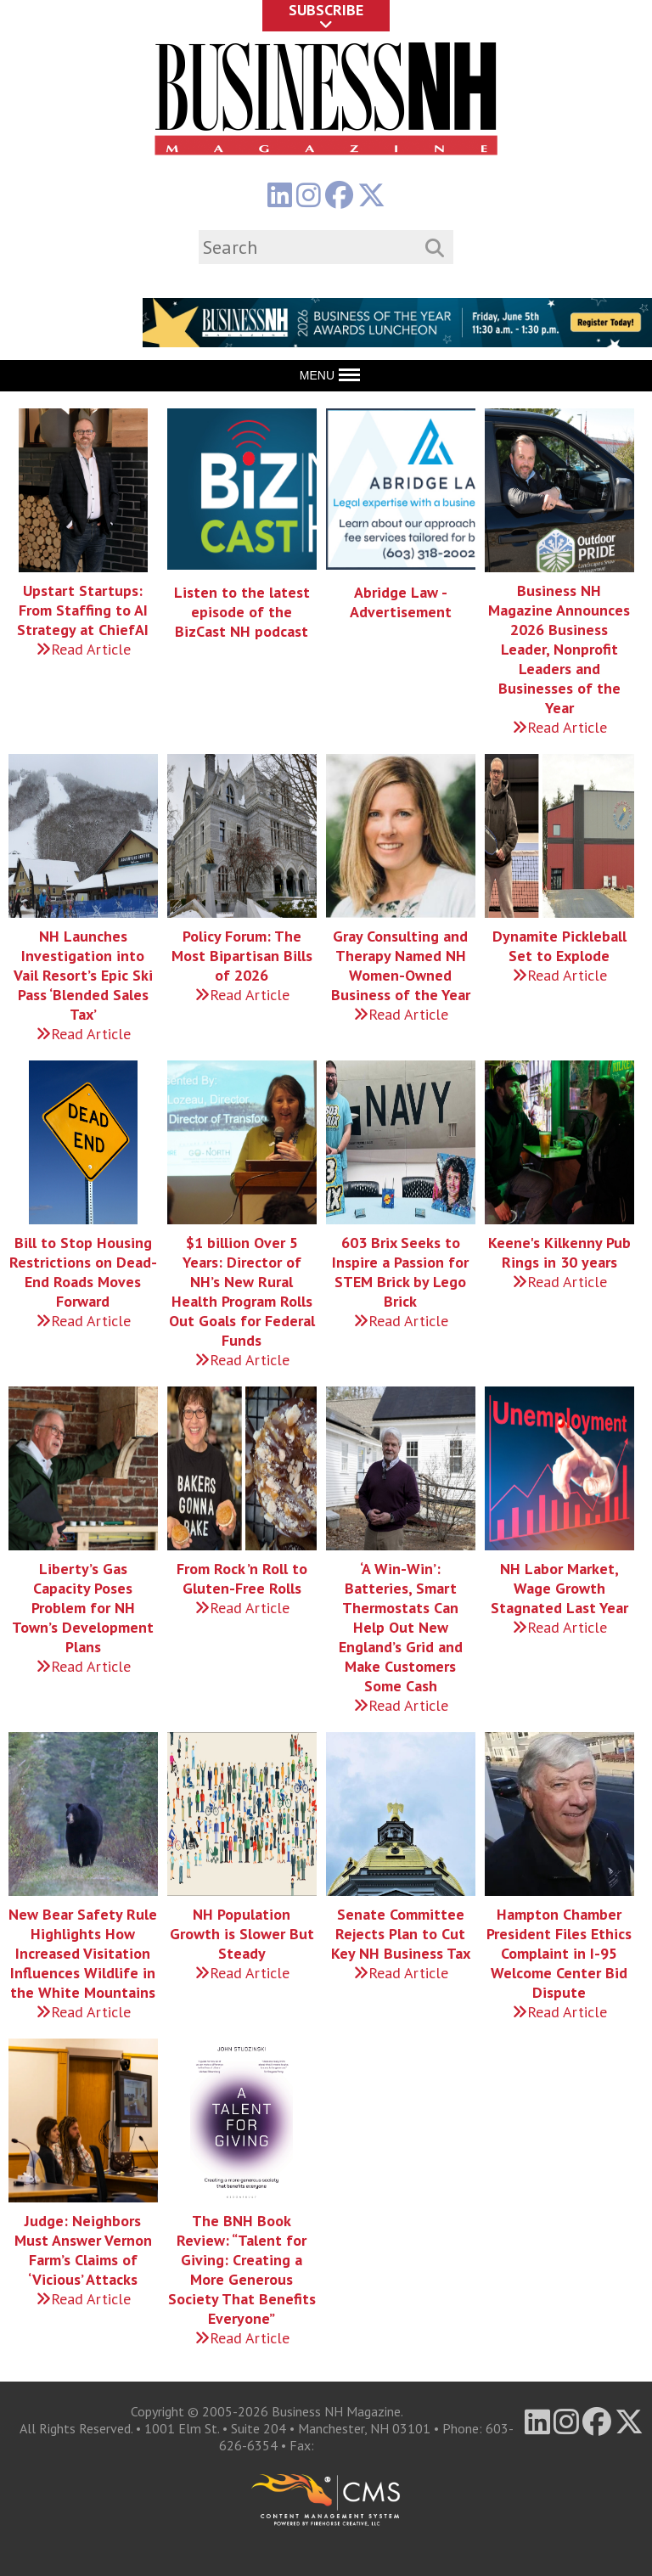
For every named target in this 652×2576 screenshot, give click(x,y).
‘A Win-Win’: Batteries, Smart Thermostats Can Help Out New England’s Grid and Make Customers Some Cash (401, 1627)
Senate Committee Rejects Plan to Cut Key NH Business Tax (400, 1933)
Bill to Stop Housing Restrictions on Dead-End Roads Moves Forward (83, 1272)
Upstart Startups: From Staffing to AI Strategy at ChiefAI (83, 610)
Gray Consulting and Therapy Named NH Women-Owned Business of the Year (400, 965)
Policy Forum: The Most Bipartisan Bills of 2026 (241, 955)
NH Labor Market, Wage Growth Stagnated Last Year (559, 1588)
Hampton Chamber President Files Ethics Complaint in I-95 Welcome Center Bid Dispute (559, 1953)
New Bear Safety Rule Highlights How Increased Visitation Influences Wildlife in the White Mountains (82, 1953)
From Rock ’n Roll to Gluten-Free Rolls (242, 1578)
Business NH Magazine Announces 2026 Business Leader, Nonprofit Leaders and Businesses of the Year (559, 649)
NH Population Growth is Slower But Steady (242, 1933)
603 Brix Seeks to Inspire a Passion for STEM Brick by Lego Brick (400, 1272)
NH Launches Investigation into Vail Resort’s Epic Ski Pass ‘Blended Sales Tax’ (83, 975)
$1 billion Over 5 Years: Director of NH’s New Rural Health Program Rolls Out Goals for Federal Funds (242, 1291)
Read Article (83, 649)
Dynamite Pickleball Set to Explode (559, 945)
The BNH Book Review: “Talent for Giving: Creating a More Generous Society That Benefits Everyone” (242, 2269)
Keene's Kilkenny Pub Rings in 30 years (559, 1252)
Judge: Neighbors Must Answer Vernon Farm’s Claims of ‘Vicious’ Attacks (83, 2250)
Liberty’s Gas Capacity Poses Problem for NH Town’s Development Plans (83, 1607)
